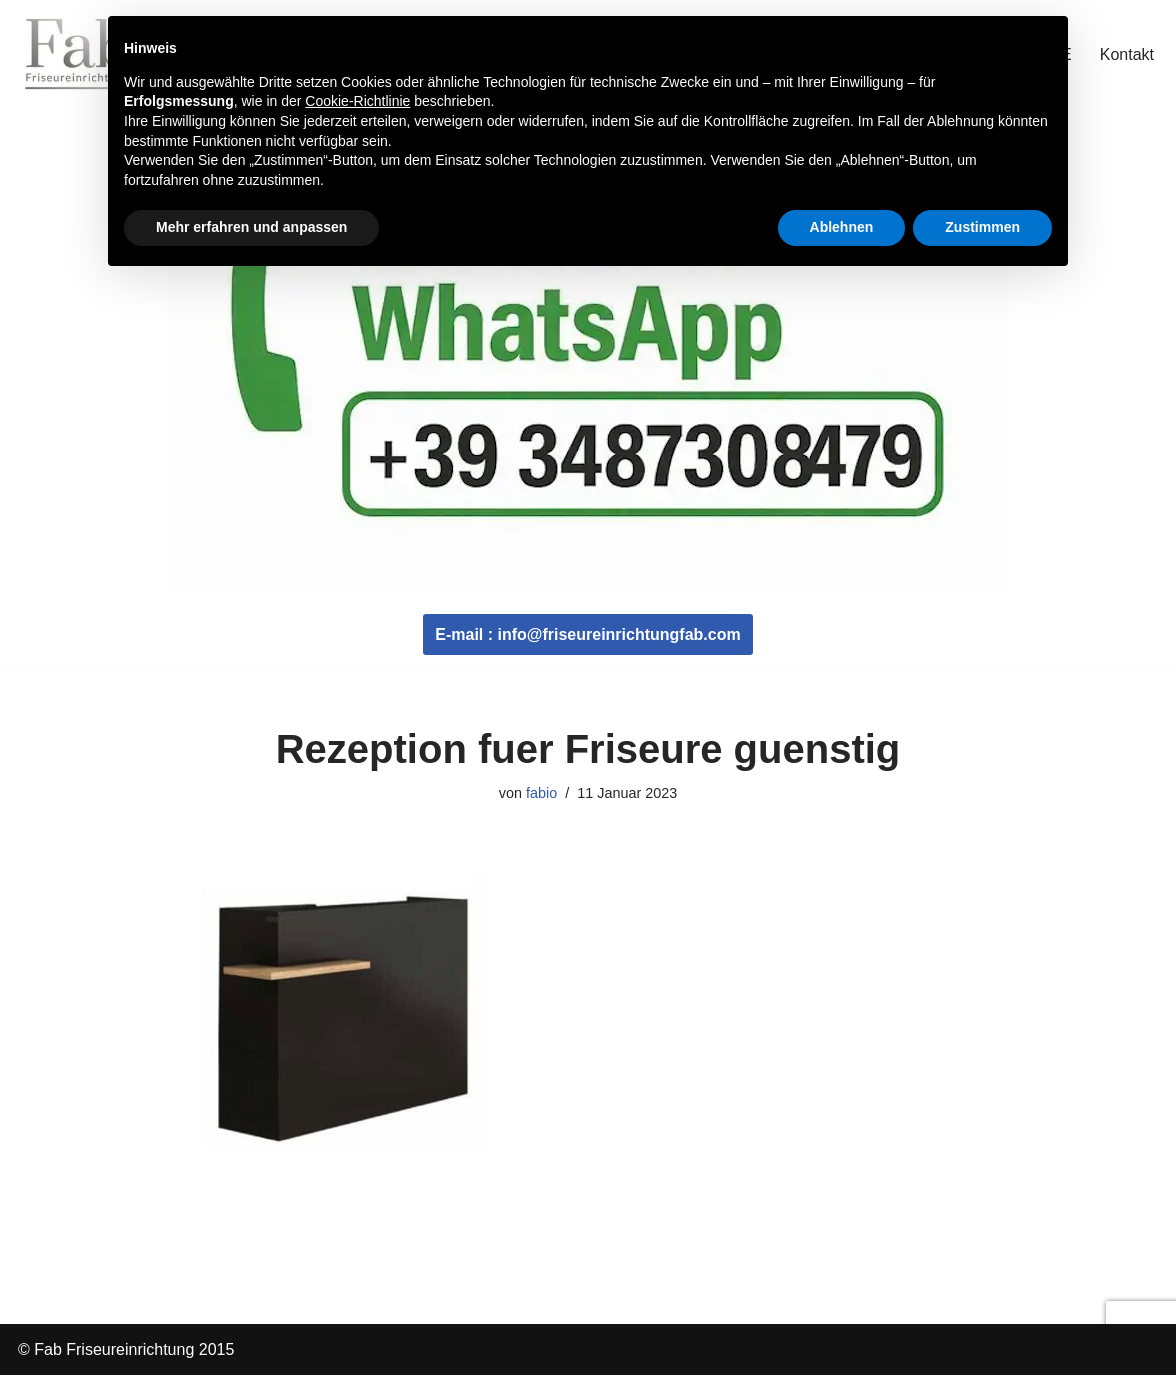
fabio (541, 793)
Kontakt (1127, 54)
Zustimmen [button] (982, 227)
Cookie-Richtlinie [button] (357, 101)
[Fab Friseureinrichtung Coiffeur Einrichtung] (78, 54)
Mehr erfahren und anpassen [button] (251, 227)
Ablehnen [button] (842, 227)
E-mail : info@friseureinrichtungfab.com (587, 634)
